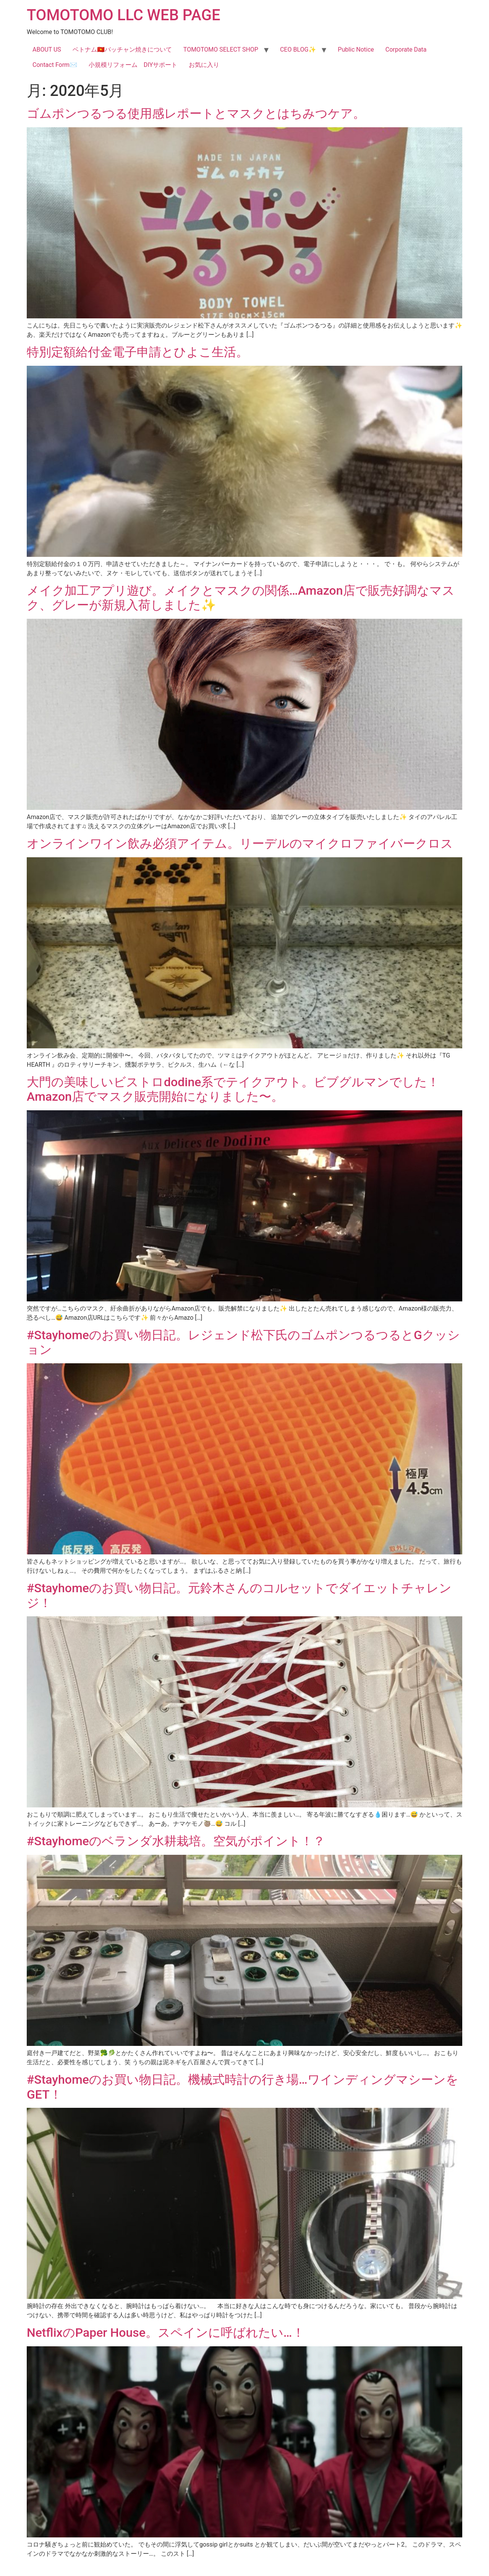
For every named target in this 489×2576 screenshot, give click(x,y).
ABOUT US (46, 49)
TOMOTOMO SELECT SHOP (220, 49)
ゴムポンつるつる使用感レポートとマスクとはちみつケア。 (202, 113)
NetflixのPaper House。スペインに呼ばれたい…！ (165, 2332)
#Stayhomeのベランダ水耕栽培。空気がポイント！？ (176, 1841)
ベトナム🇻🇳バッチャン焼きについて (122, 49)
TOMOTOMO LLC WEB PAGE (123, 15)
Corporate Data (406, 49)
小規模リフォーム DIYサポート (133, 64)
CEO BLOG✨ (298, 49)
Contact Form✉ (54, 64)
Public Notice (356, 49)
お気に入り (204, 64)
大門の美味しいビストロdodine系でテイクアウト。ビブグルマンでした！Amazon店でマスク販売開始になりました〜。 (233, 1089)
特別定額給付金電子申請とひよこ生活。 (137, 352)
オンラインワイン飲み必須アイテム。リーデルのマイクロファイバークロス (240, 843)
